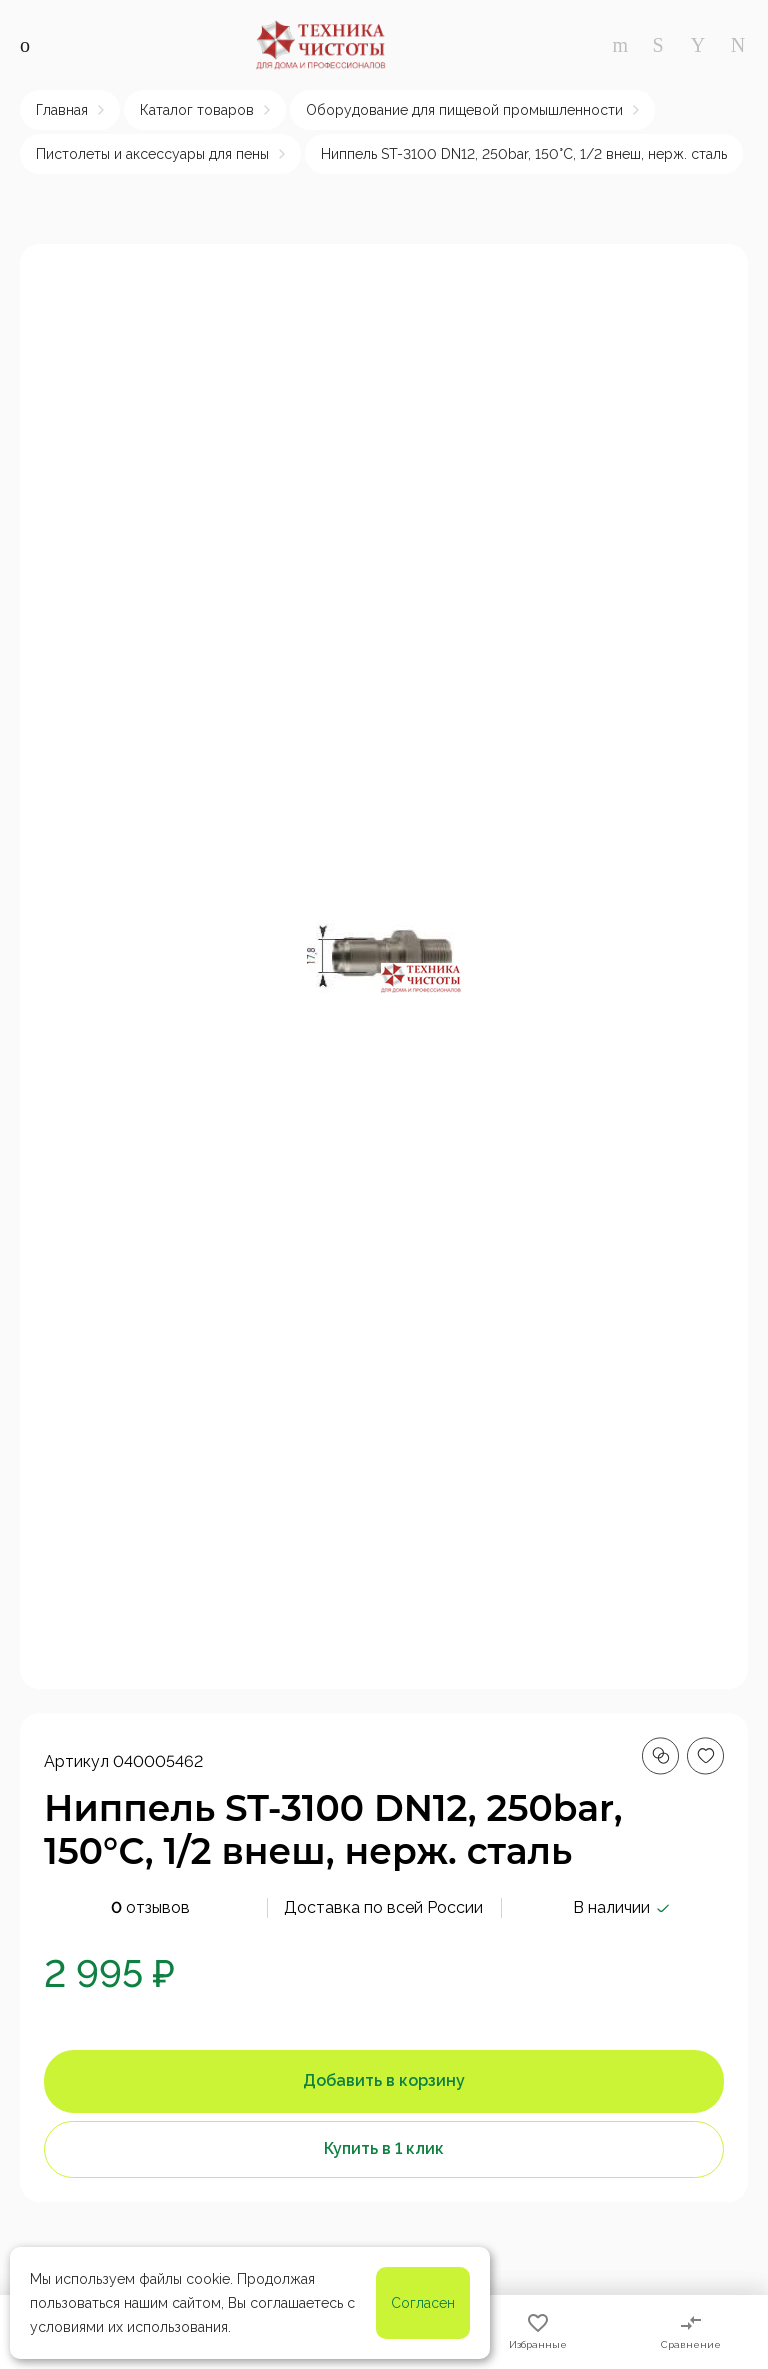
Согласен (423, 2303)
